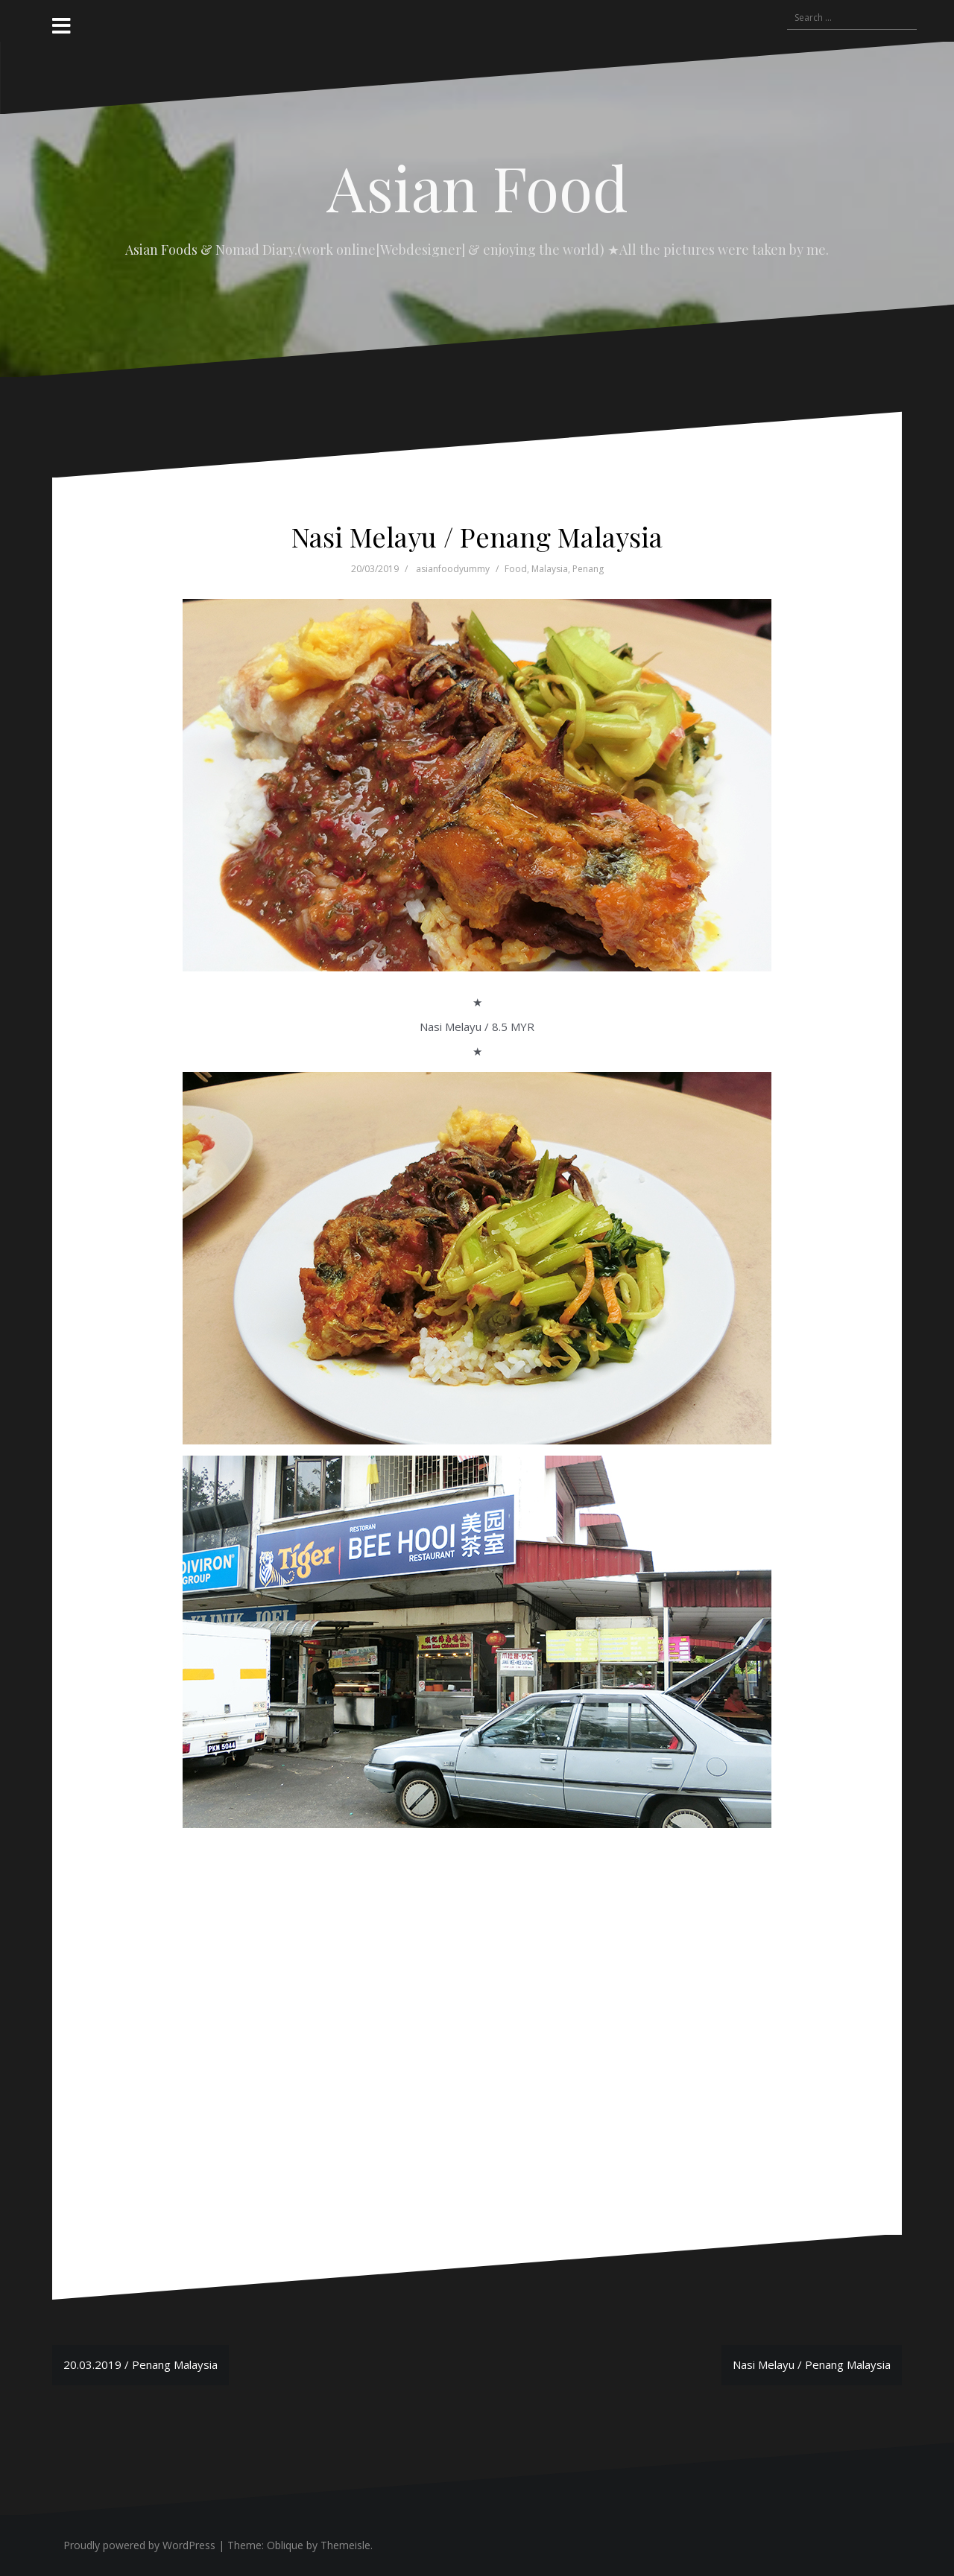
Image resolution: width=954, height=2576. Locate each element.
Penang (588, 568)
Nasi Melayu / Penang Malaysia (812, 2364)
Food (516, 568)
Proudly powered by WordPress (139, 2545)
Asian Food (477, 187)
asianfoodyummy (453, 568)
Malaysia (549, 568)
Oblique (285, 2545)
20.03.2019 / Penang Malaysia (140, 2364)
